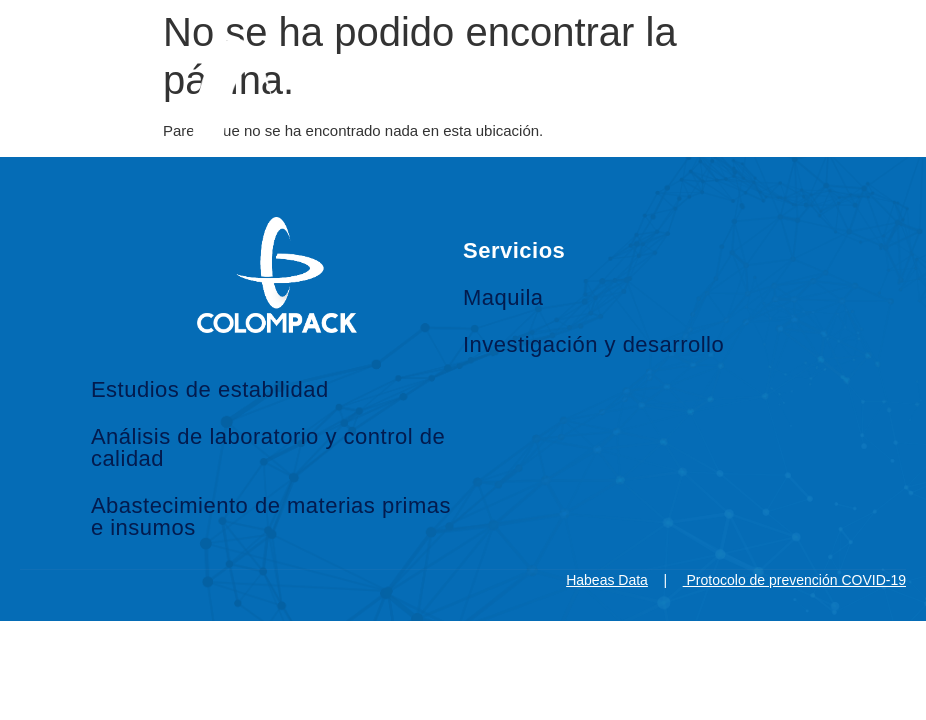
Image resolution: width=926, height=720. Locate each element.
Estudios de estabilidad (210, 389)
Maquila (503, 297)
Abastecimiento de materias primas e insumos (271, 516)
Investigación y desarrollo (593, 344)
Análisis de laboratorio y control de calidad (268, 447)
